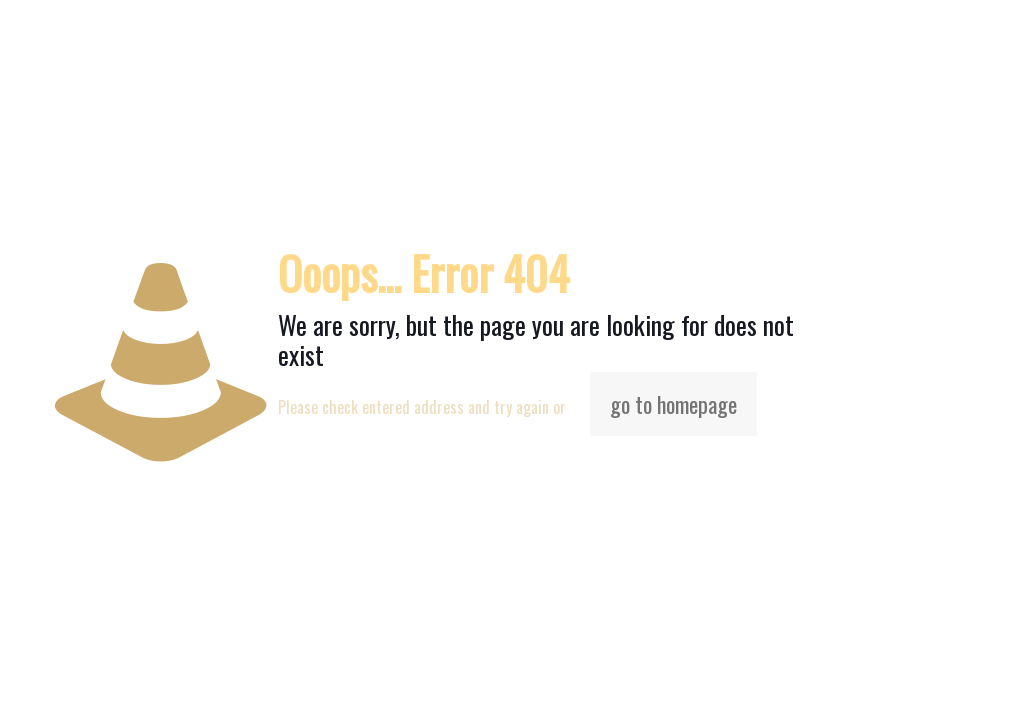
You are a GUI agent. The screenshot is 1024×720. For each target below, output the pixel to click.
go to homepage (673, 404)
